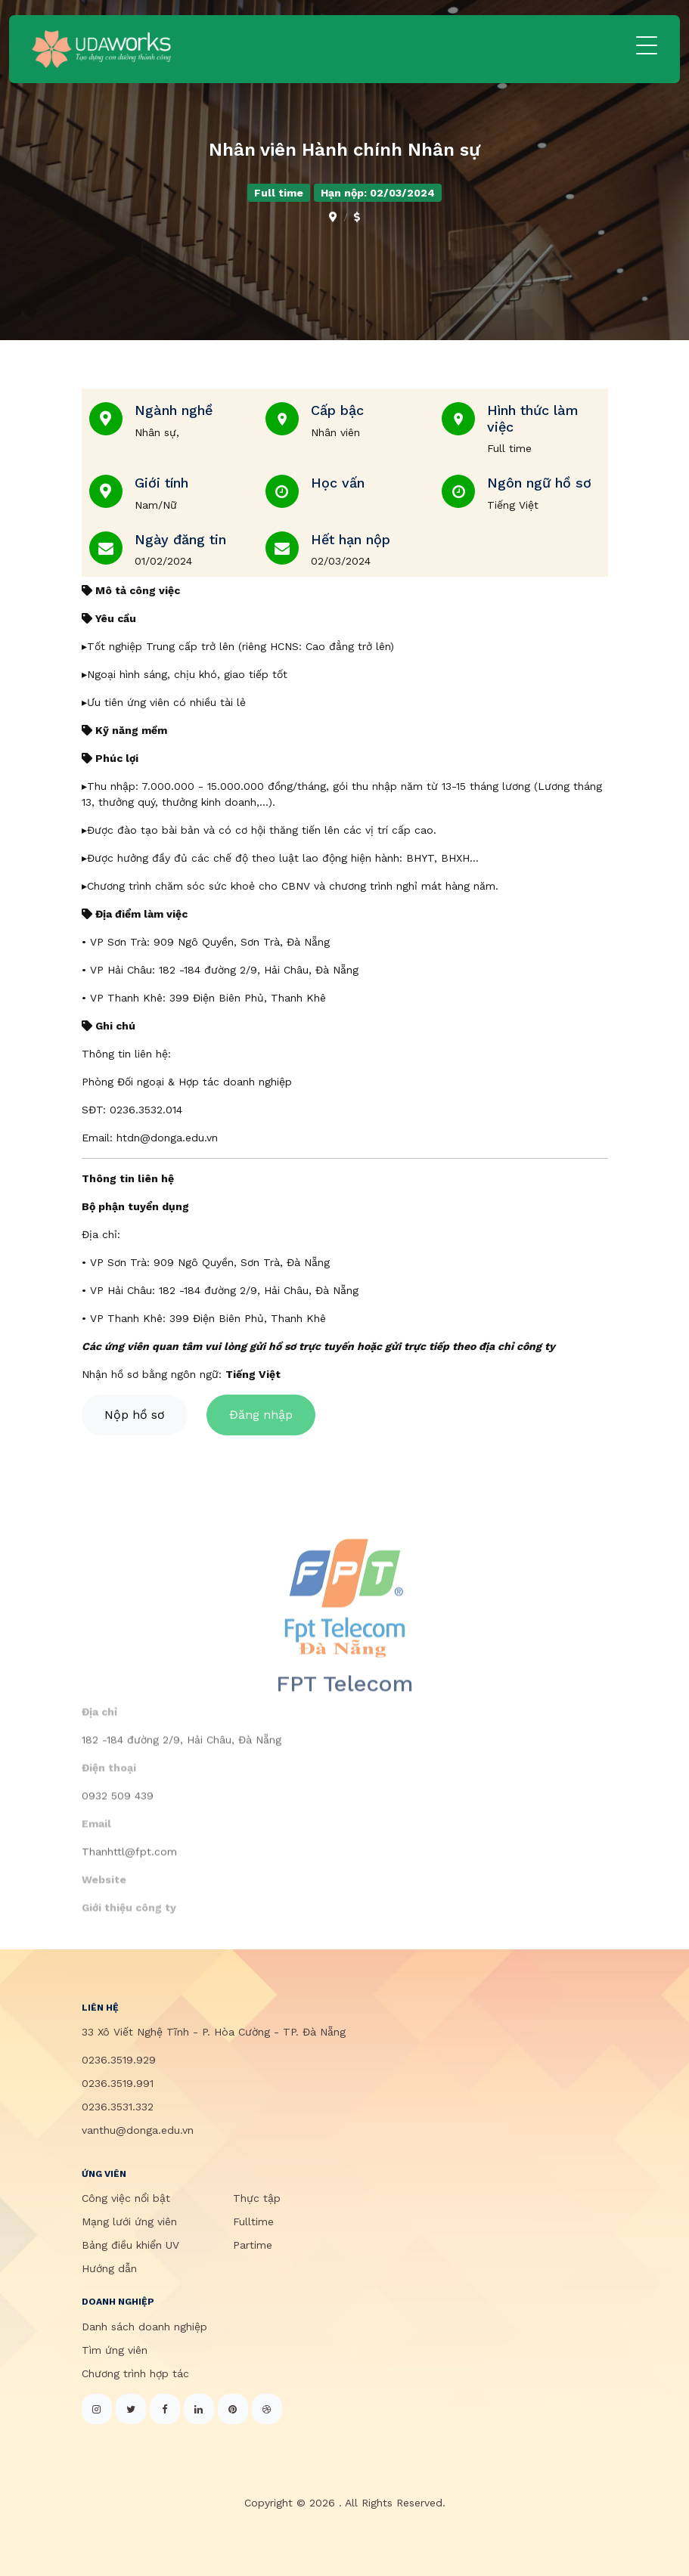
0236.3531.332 (118, 2107)
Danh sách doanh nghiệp (144, 2327)
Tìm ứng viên (114, 2350)
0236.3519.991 (118, 2083)
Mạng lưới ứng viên (129, 2221)
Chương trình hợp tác (135, 2373)
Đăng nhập (261, 1422)
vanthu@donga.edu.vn (138, 2130)
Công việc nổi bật (126, 2198)
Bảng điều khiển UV (130, 2245)
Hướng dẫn (109, 2268)
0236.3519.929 (119, 2060)
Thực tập (257, 2198)
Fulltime (253, 2221)
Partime (252, 2245)
